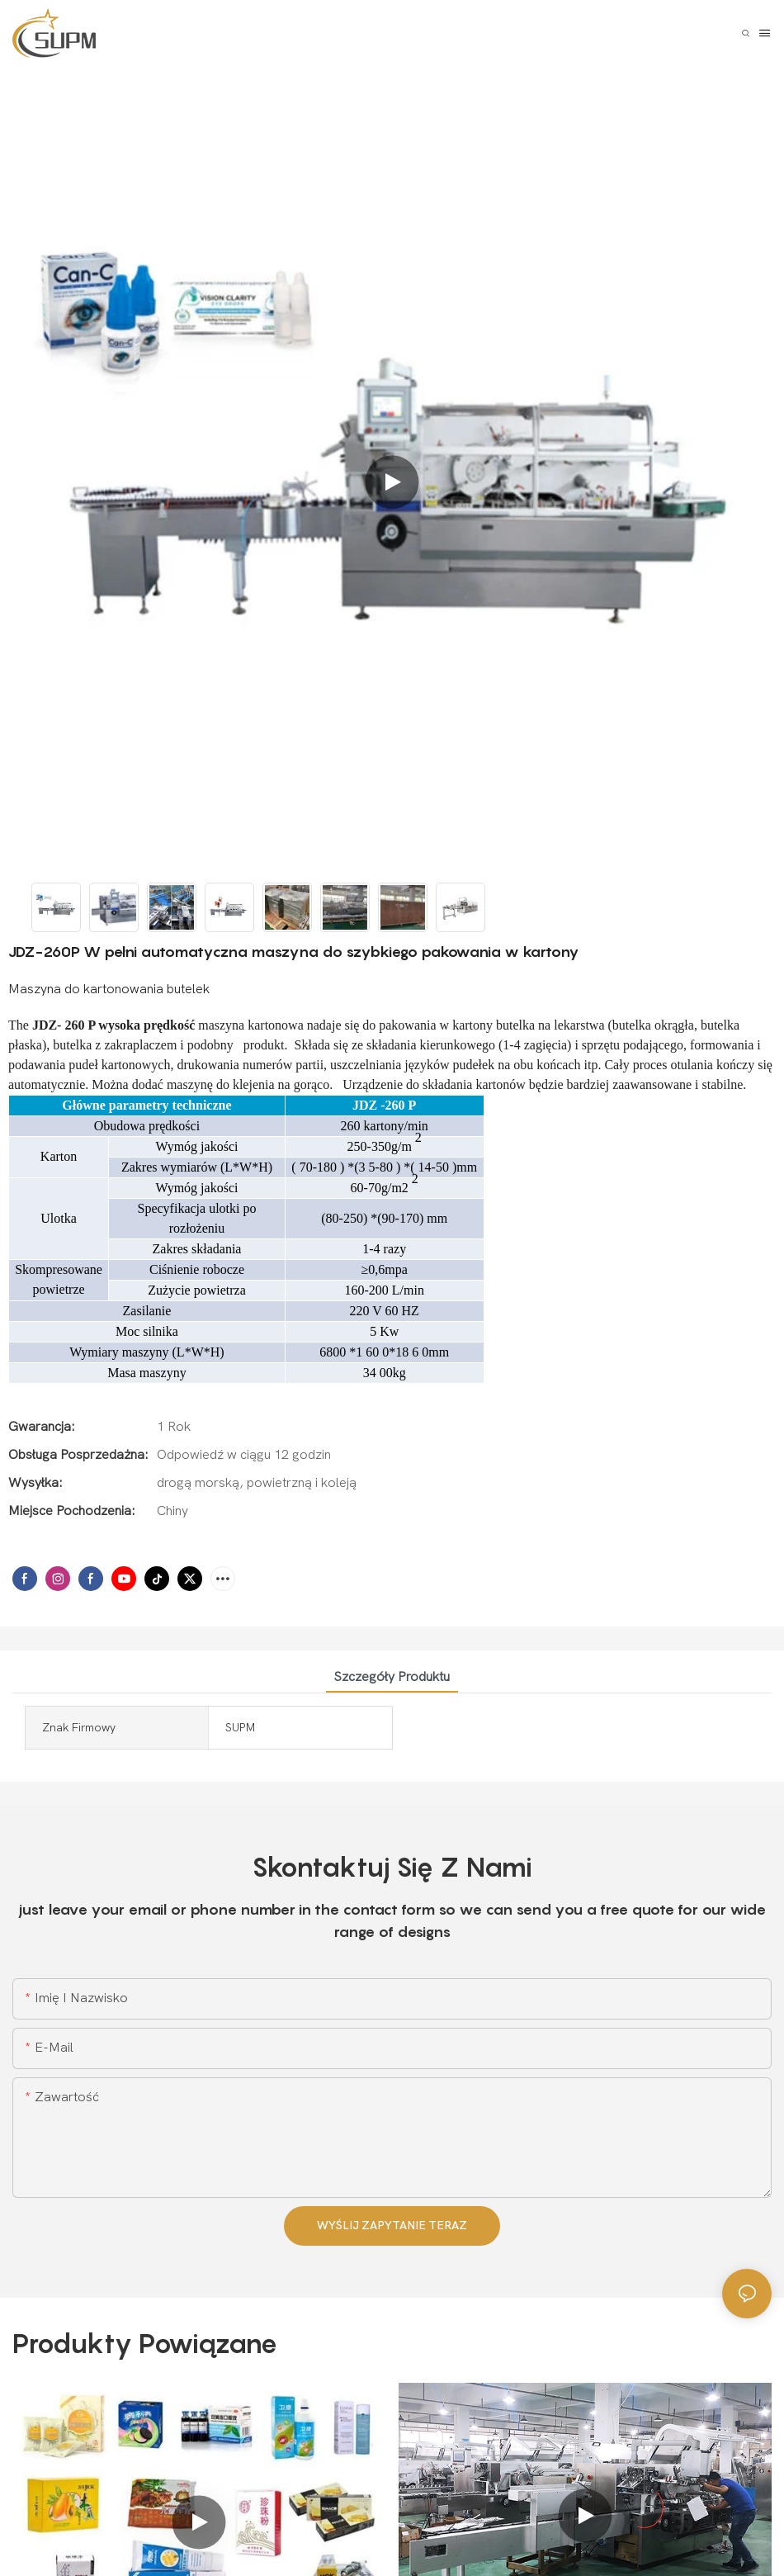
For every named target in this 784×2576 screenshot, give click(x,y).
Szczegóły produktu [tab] (392, 1676)
